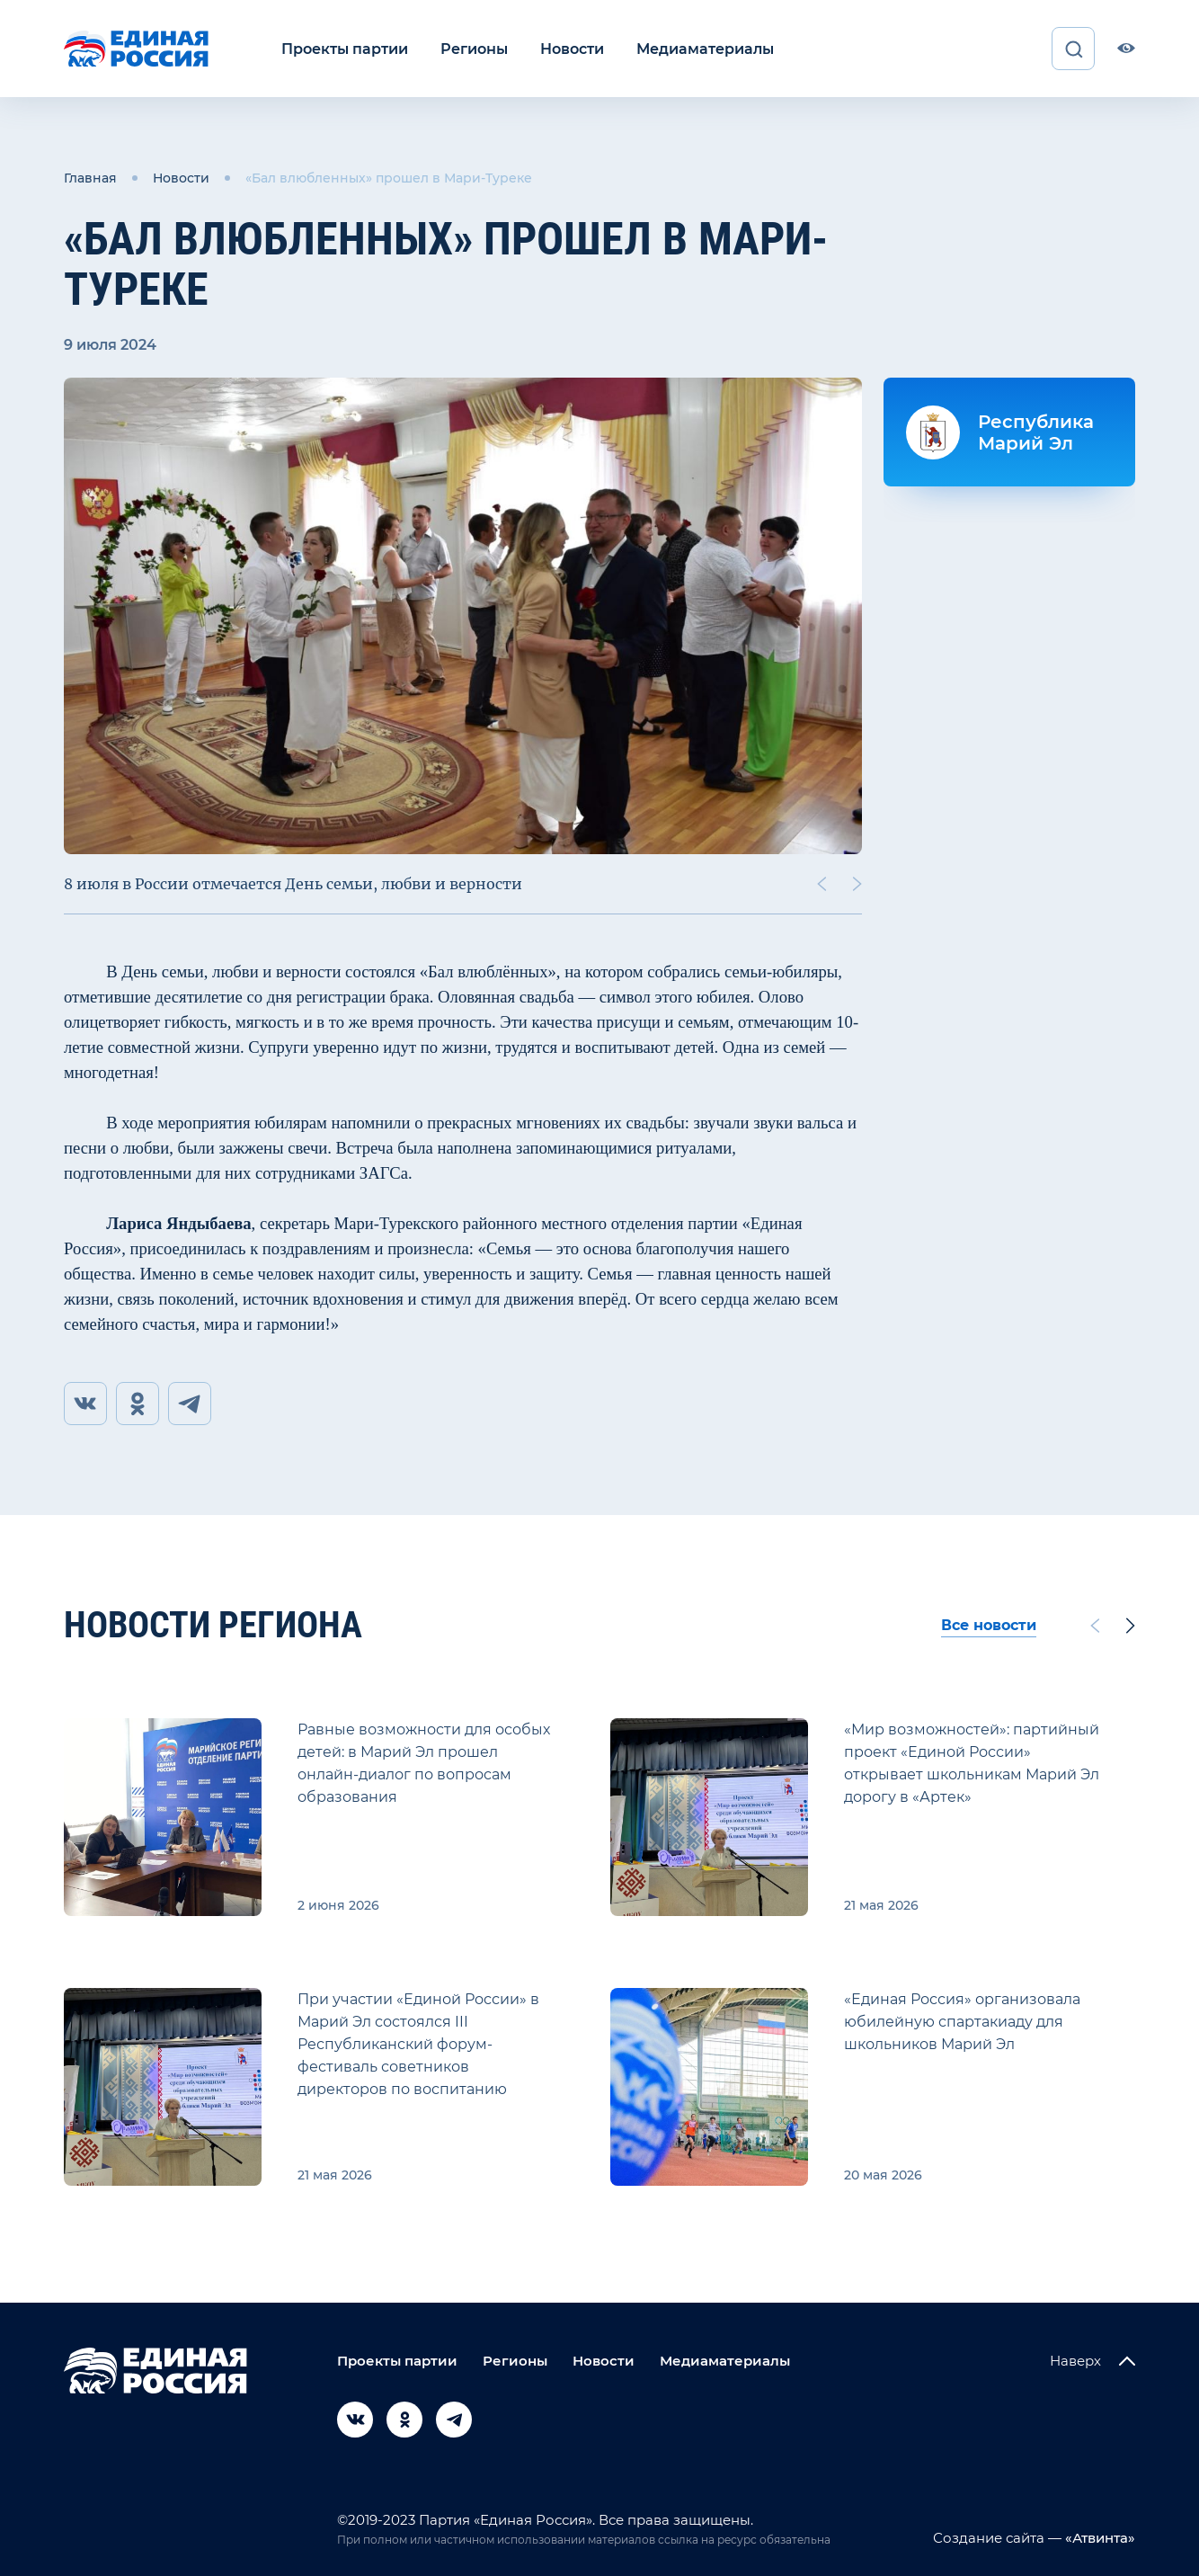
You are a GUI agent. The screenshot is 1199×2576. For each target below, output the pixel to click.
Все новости (988, 1625)
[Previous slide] (821, 884)
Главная (90, 178)
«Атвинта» (1098, 2537)
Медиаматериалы (705, 48)
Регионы (474, 48)
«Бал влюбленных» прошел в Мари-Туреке (388, 178)
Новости (572, 48)
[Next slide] (857, 884)
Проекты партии (344, 48)
